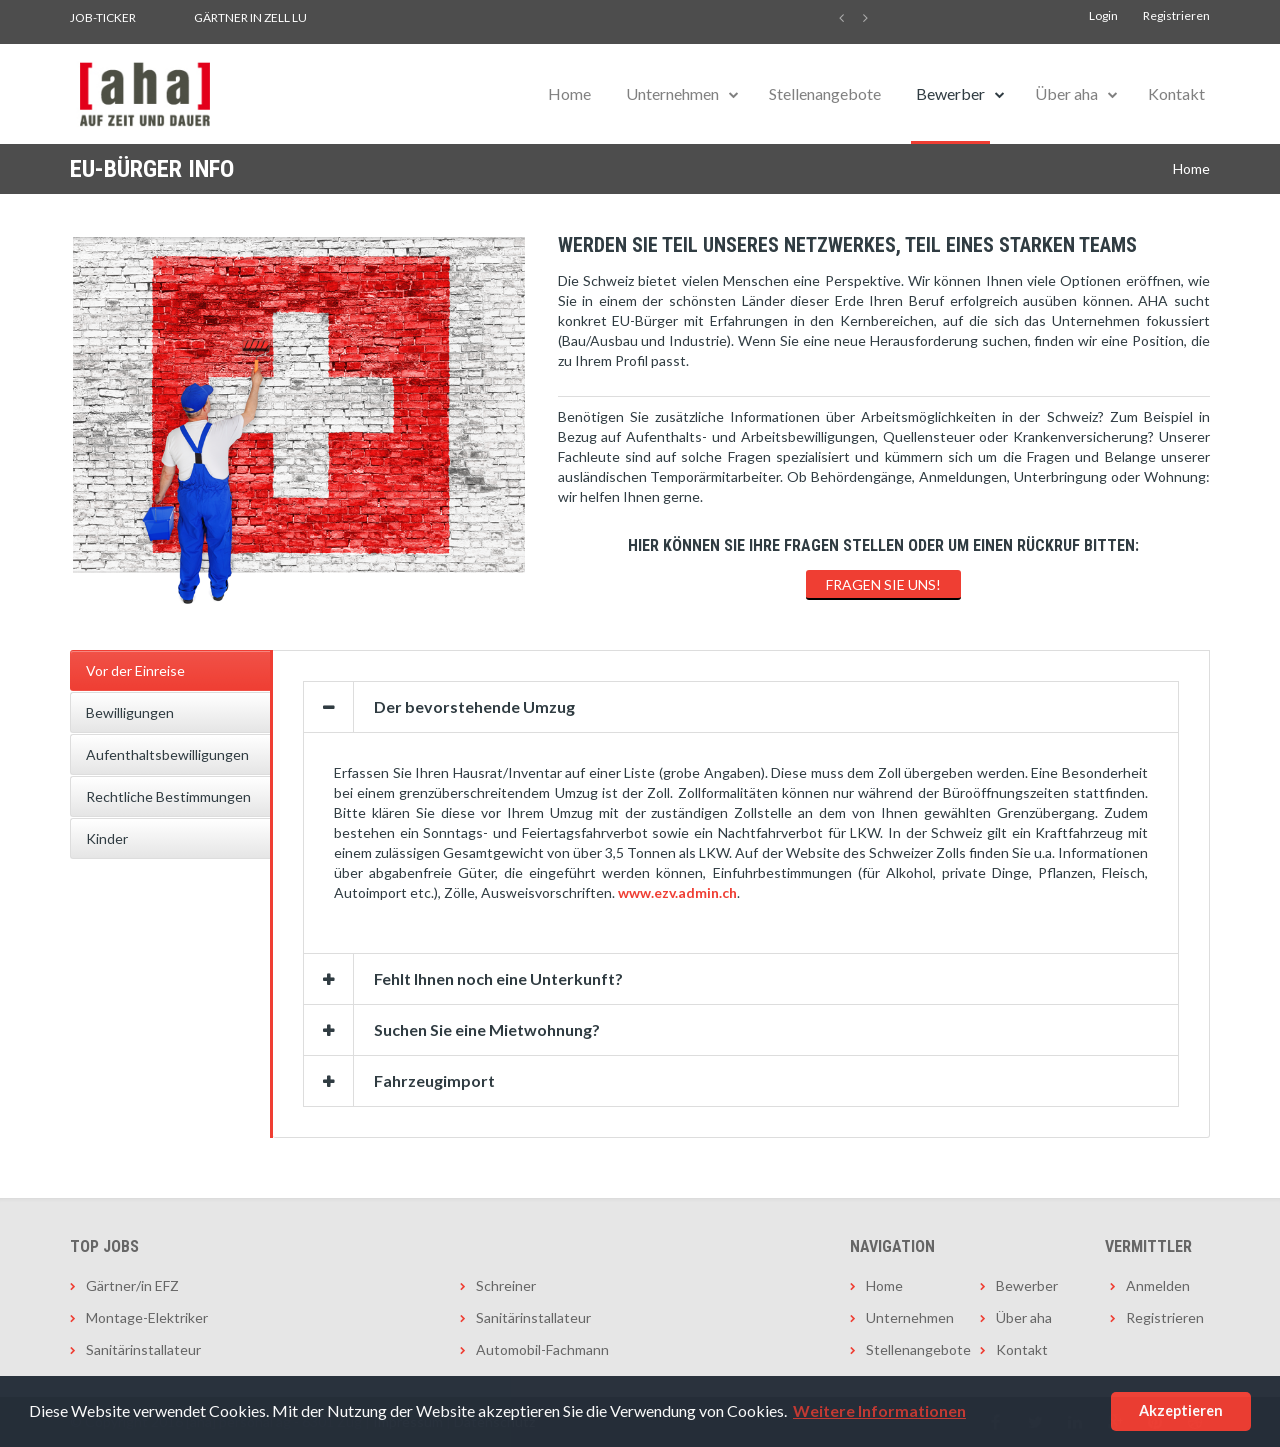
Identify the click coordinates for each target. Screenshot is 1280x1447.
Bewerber (950, 93)
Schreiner (506, 1285)
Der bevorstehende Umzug (474, 706)
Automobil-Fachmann (542, 1349)
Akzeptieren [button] (1181, 1410)
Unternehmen (672, 93)
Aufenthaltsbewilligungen (167, 754)
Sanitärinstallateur (143, 1349)
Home (569, 93)
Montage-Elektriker (147, 1317)
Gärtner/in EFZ (132, 1285)
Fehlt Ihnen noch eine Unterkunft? (498, 978)
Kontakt (1176, 93)
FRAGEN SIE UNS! (883, 584)
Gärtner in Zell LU (250, 17)
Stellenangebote (825, 93)
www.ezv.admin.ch (677, 892)
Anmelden (1158, 1285)
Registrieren (1176, 15)
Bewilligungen (130, 712)
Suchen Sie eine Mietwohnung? (487, 1029)
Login (1103, 15)
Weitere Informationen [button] (879, 1410)
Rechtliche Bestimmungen (168, 796)
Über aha (1066, 93)
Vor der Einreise (135, 670)
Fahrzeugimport (434, 1080)
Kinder (107, 838)
